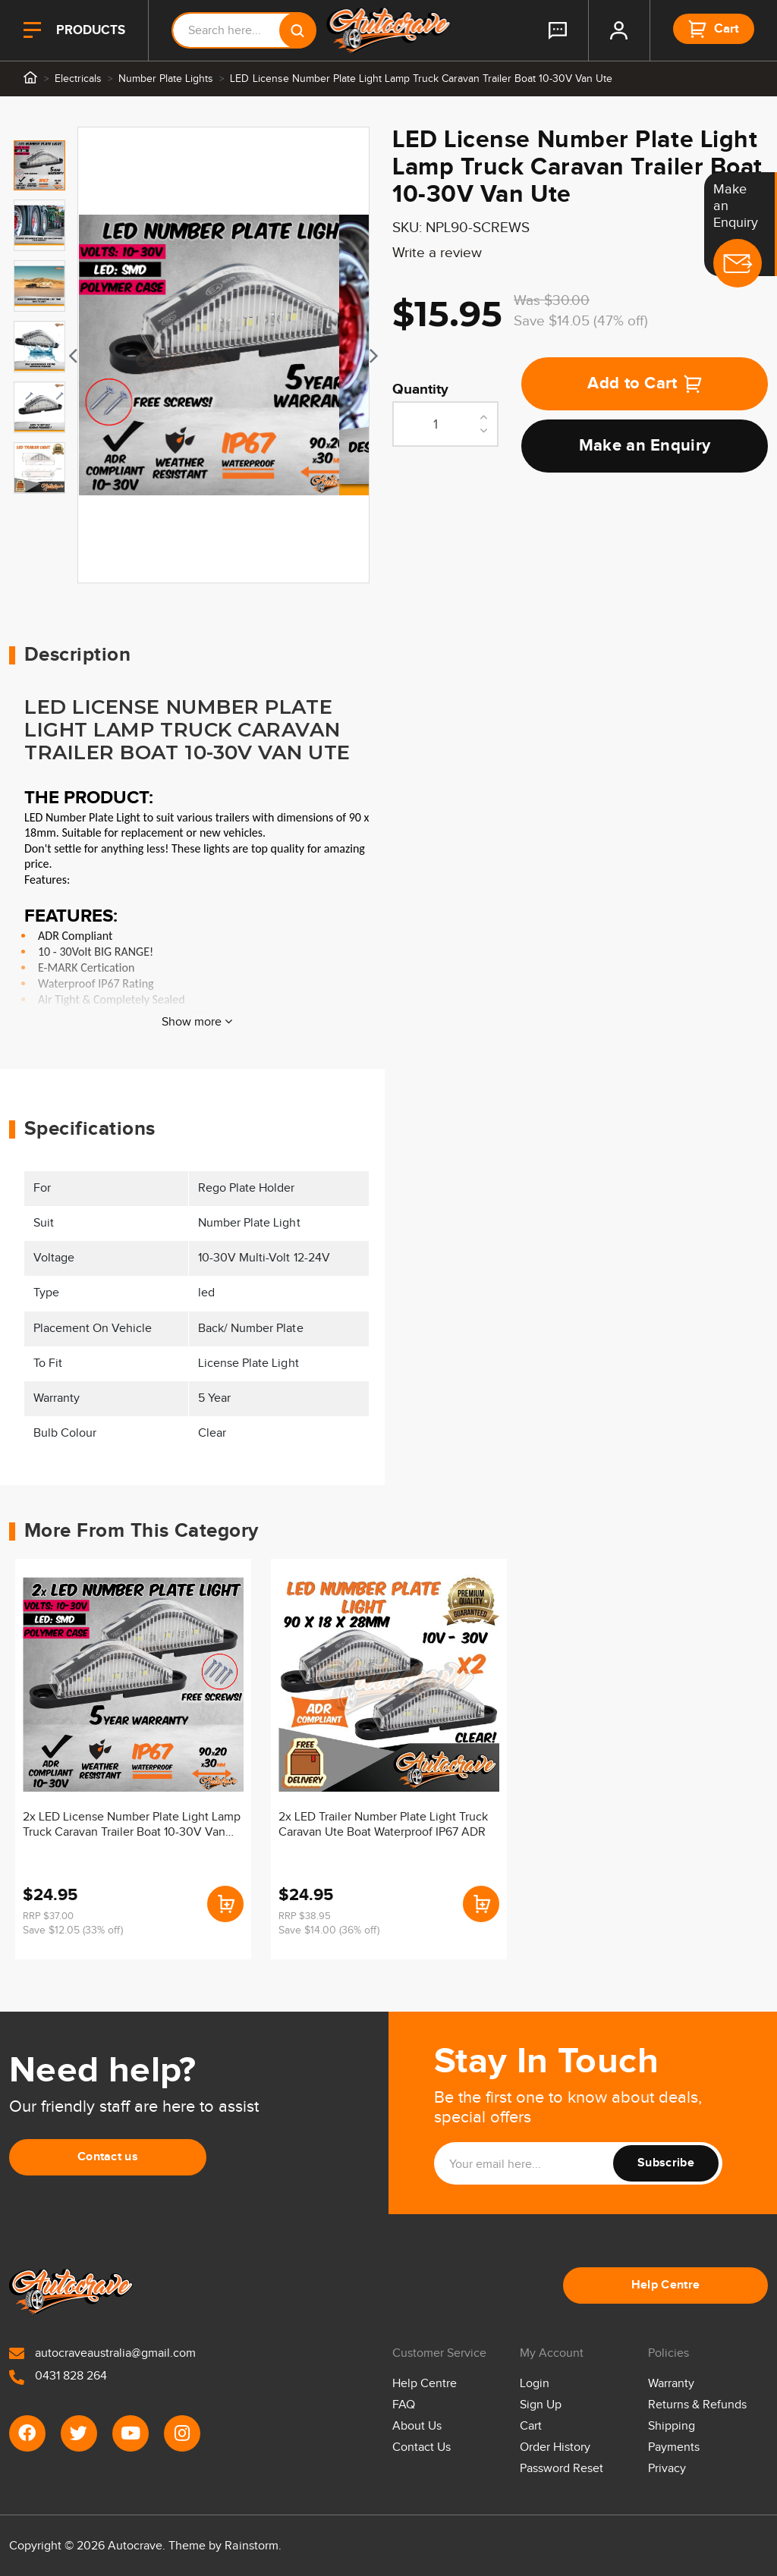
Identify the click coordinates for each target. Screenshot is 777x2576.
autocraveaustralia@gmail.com (102, 2353)
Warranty (671, 2384)
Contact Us (421, 2447)
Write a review (437, 253)
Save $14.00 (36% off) (328, 1930)
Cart (531, 2426)
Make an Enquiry (645, 445)
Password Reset (561, 2468)
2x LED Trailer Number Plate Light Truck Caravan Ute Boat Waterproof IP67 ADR (383, 1824)
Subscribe (665, 2163)
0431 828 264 (58, 2376)
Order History (555, 2447)
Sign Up (541, 2405)
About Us (417, 2426)
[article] (133, 1759)
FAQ (403, 2405)
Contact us (107, 2157)
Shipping (671, 2426)
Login (534, 2384)
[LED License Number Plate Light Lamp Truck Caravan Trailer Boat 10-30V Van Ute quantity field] (445, 424)
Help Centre (665, 2285)
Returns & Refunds (697, 2405)
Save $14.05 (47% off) (581, 321)
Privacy (667, 2468)
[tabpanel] (223, 355)
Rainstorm (251, 2546)
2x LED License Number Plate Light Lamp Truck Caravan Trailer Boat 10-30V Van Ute (132, 1826)
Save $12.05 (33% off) (73, 1930)
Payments (674, 2447)
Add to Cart (644, 383)
